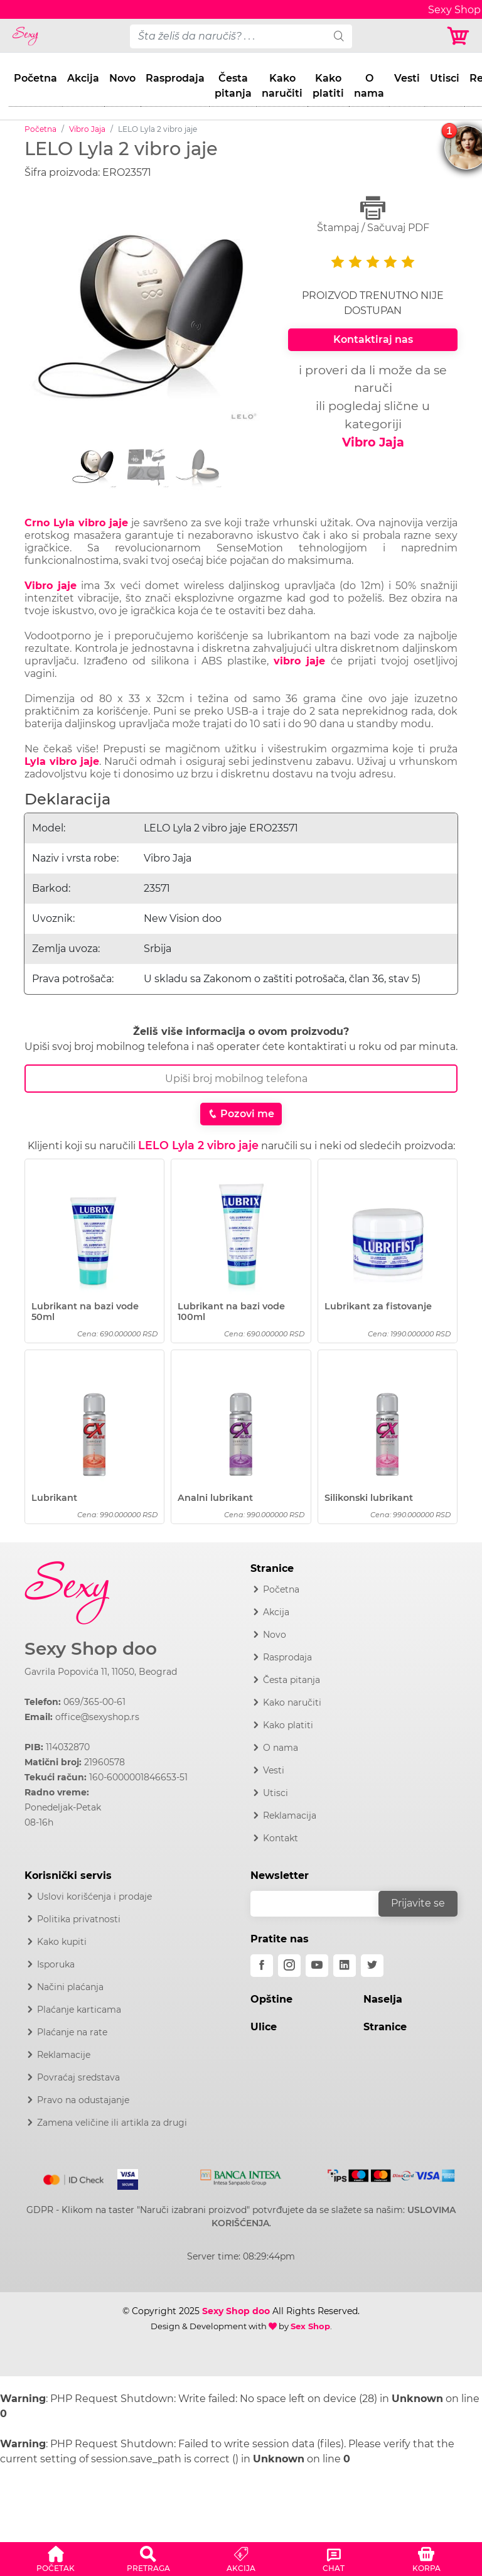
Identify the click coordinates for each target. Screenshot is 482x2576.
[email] (322, 1904)
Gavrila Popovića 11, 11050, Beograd (100, 1671)
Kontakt (280, 1838)
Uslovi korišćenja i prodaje (94, 1896)
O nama (369, 85)
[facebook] (261, 1965)
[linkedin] (344, 1965)
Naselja (382, 1999)
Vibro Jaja (87, 129)
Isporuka (56, 1964)
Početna (35, 78)
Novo (122, 78)
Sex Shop (310, 2326)
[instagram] (289, 1965)
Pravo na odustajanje (83, 2100)
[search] (339, 36)
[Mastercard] (74, 2177)
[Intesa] (241, 2174)
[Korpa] (459, 36)
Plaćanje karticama (79, 2009)
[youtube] (317, 1965)
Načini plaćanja (70, 1987)
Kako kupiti (62, 1941)
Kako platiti (328, 85)
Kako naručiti (282, 85)
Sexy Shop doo (90, 1648)
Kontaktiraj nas (373, 339)
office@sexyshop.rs (97, 1717)
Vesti (407, 78)
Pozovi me (241, 1114)
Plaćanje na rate (72, 2032)
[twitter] (372, 1965)
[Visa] (123, 2177)
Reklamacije (63, 2054)
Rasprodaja (175, 78)
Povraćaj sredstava (78, 2077)
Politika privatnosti (78, 1919)
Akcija (83, 78)
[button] (55, 2557)
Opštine (271, 1999)
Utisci (444, 78)
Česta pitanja (233, 85)
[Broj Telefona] (241, 1078)
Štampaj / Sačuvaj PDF (372, 214)
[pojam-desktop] (228, 36)
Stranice (385, 2027)
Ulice (263, 2027)
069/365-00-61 (94, 1701)
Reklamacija (289, 1815)
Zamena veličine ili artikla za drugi (112, 2122)
